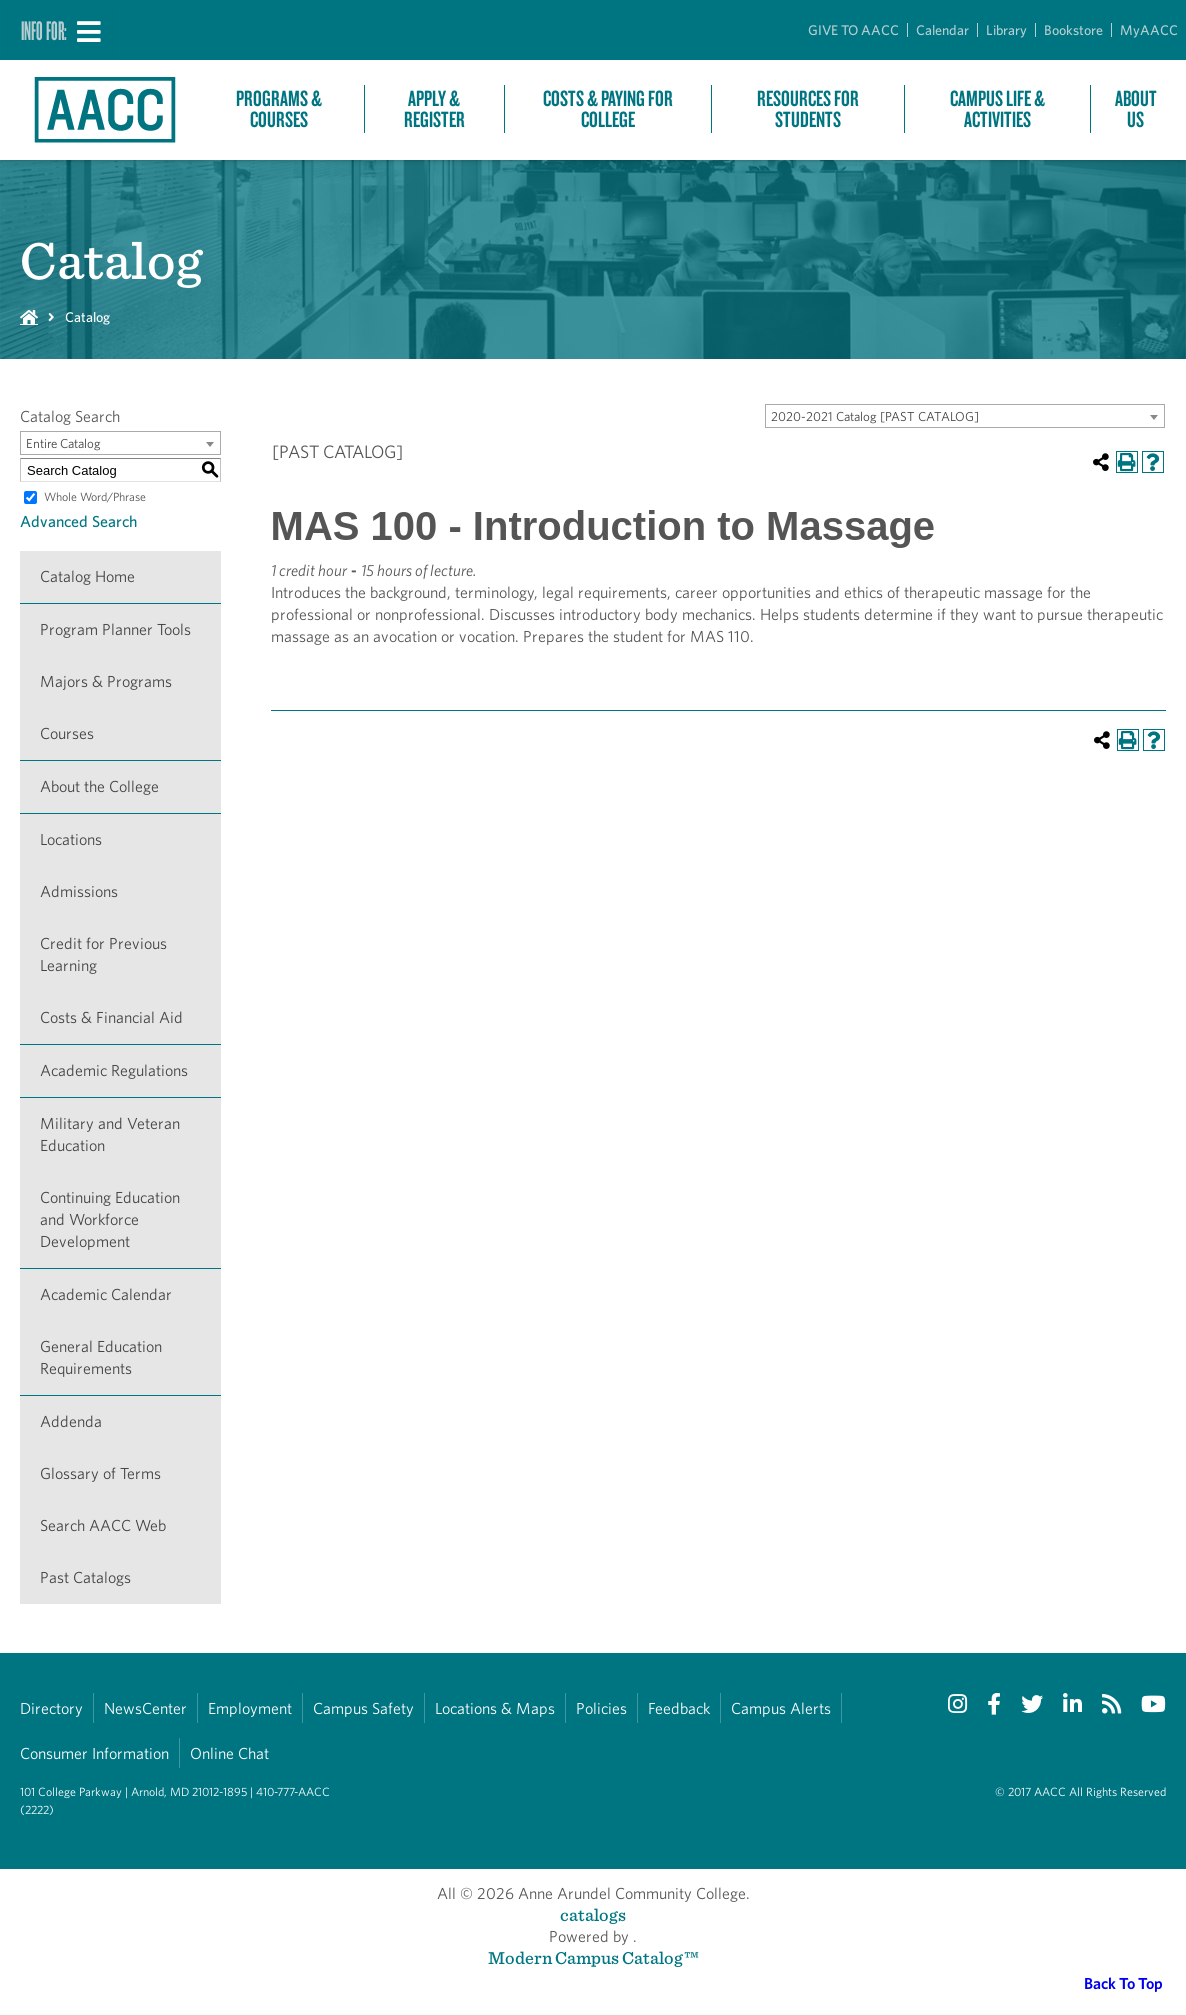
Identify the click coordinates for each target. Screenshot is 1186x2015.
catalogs (593, 1914)
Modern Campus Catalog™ (593, 1957)
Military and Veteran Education (110, 1134)
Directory (51, 1708)
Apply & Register (434, 109)
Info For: (44, 30)
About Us (1136, 109)
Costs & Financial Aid (111, 1017)
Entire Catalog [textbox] (63, 443)
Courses (67, 733)
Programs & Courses (279, 109)
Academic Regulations (114, 1070)
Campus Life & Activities (997, 109)
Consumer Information (94, 1753)
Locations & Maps (495, 1708)
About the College (99, 786)
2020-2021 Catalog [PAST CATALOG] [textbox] (875, 416)
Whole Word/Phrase (95, 496)
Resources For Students (808, 109)
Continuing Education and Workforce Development (110, 1219)
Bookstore (1073, 30)
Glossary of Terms (100, 1473)
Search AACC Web (103, 1525)
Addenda (71, 1421)
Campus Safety (363, 1708)
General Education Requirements (101, 1357)
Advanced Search (78, 521)
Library (1006, 30)
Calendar (942, 30)
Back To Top (1123, 1983)
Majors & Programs (106, 681)
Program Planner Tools (115, 629)
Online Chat (229, 1753)
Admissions (79, 891)
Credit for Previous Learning (103, 954)
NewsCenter (145, 1708)
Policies (601, 1708)
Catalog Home (87, 576)
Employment (250, 1708)
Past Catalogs (85, 1577)
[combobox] (965, 416)
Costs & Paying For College (608, 109)
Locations (71, 839)
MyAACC (1149, 30)
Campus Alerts (781, 1708)
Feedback (679, 1708)
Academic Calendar (106, 1294)
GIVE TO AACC (853, 30)
